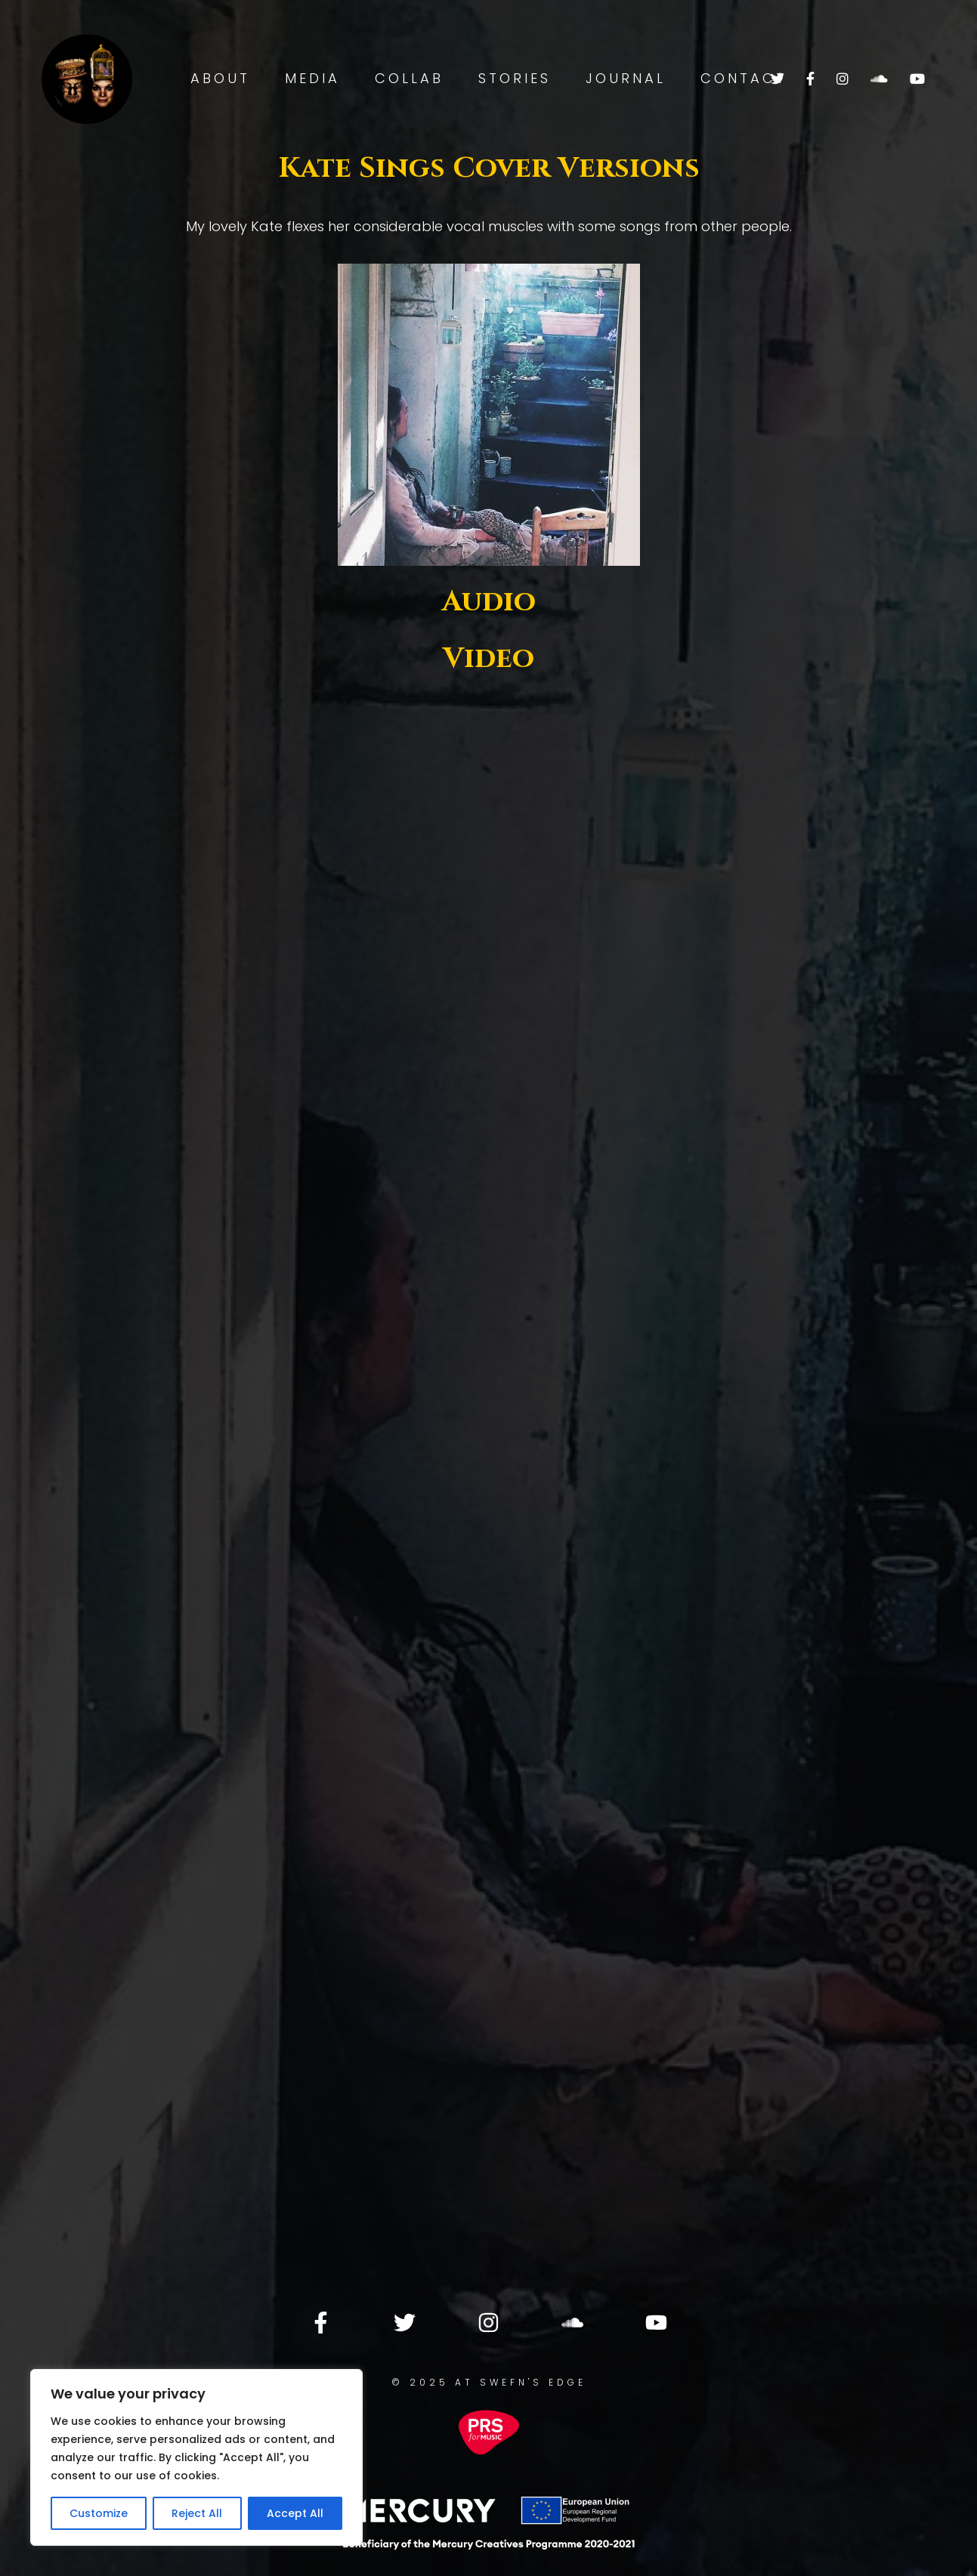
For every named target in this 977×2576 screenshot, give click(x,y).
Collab (409, 78)
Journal (626, 78)
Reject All (197, 2513)
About (220, 78)
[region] (196, 2457)
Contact (743, 78)
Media (312, 78)
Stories (514, 78)
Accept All (295, 2513)
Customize (99, 2513)
